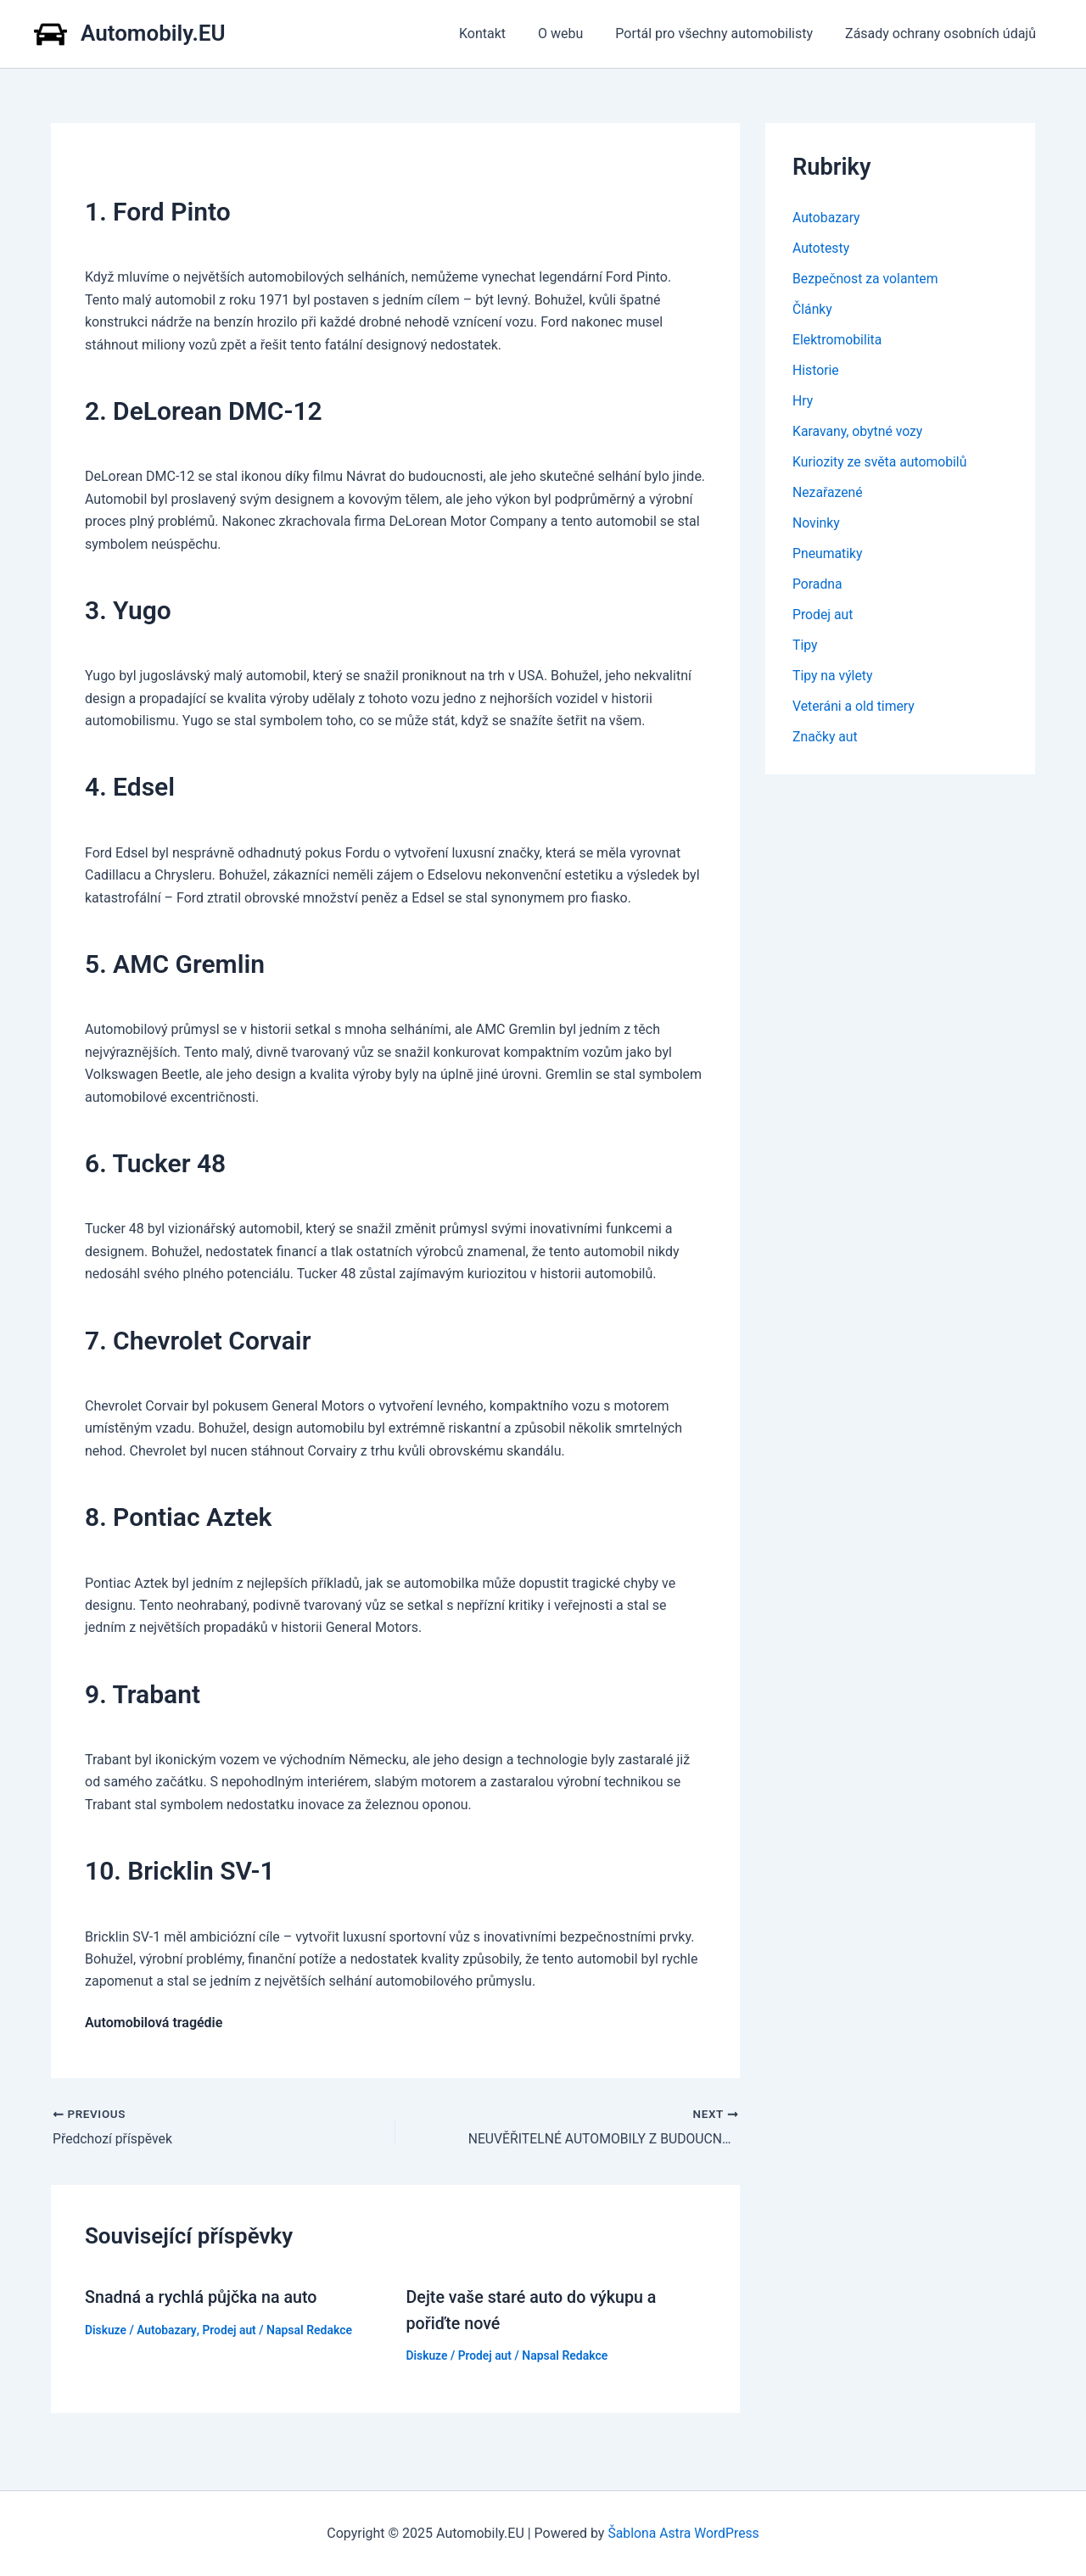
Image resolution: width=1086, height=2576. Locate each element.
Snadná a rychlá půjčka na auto (203, 2297)
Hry (803, 401)
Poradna (817, 584)
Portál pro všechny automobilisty (721, 33)
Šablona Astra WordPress (683, 2533)
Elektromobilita (837, 340)
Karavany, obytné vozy (858, 431)
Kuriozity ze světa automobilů (881, 462)
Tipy (805, 645)
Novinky (816, 523)
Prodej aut (230, 2329)
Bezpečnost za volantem (866, 279)
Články (812, 309)
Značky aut (825, 737)
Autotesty (821, 248)
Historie (816, 370)
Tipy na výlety (833, 676)
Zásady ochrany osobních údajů (943, 33)
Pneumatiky (828, 553)
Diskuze (106, 2329)
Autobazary (167, 2329)
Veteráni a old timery (854, 706)
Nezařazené (828, 492)
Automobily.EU (153, 33)
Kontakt (500, 33)
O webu (573, 33)
